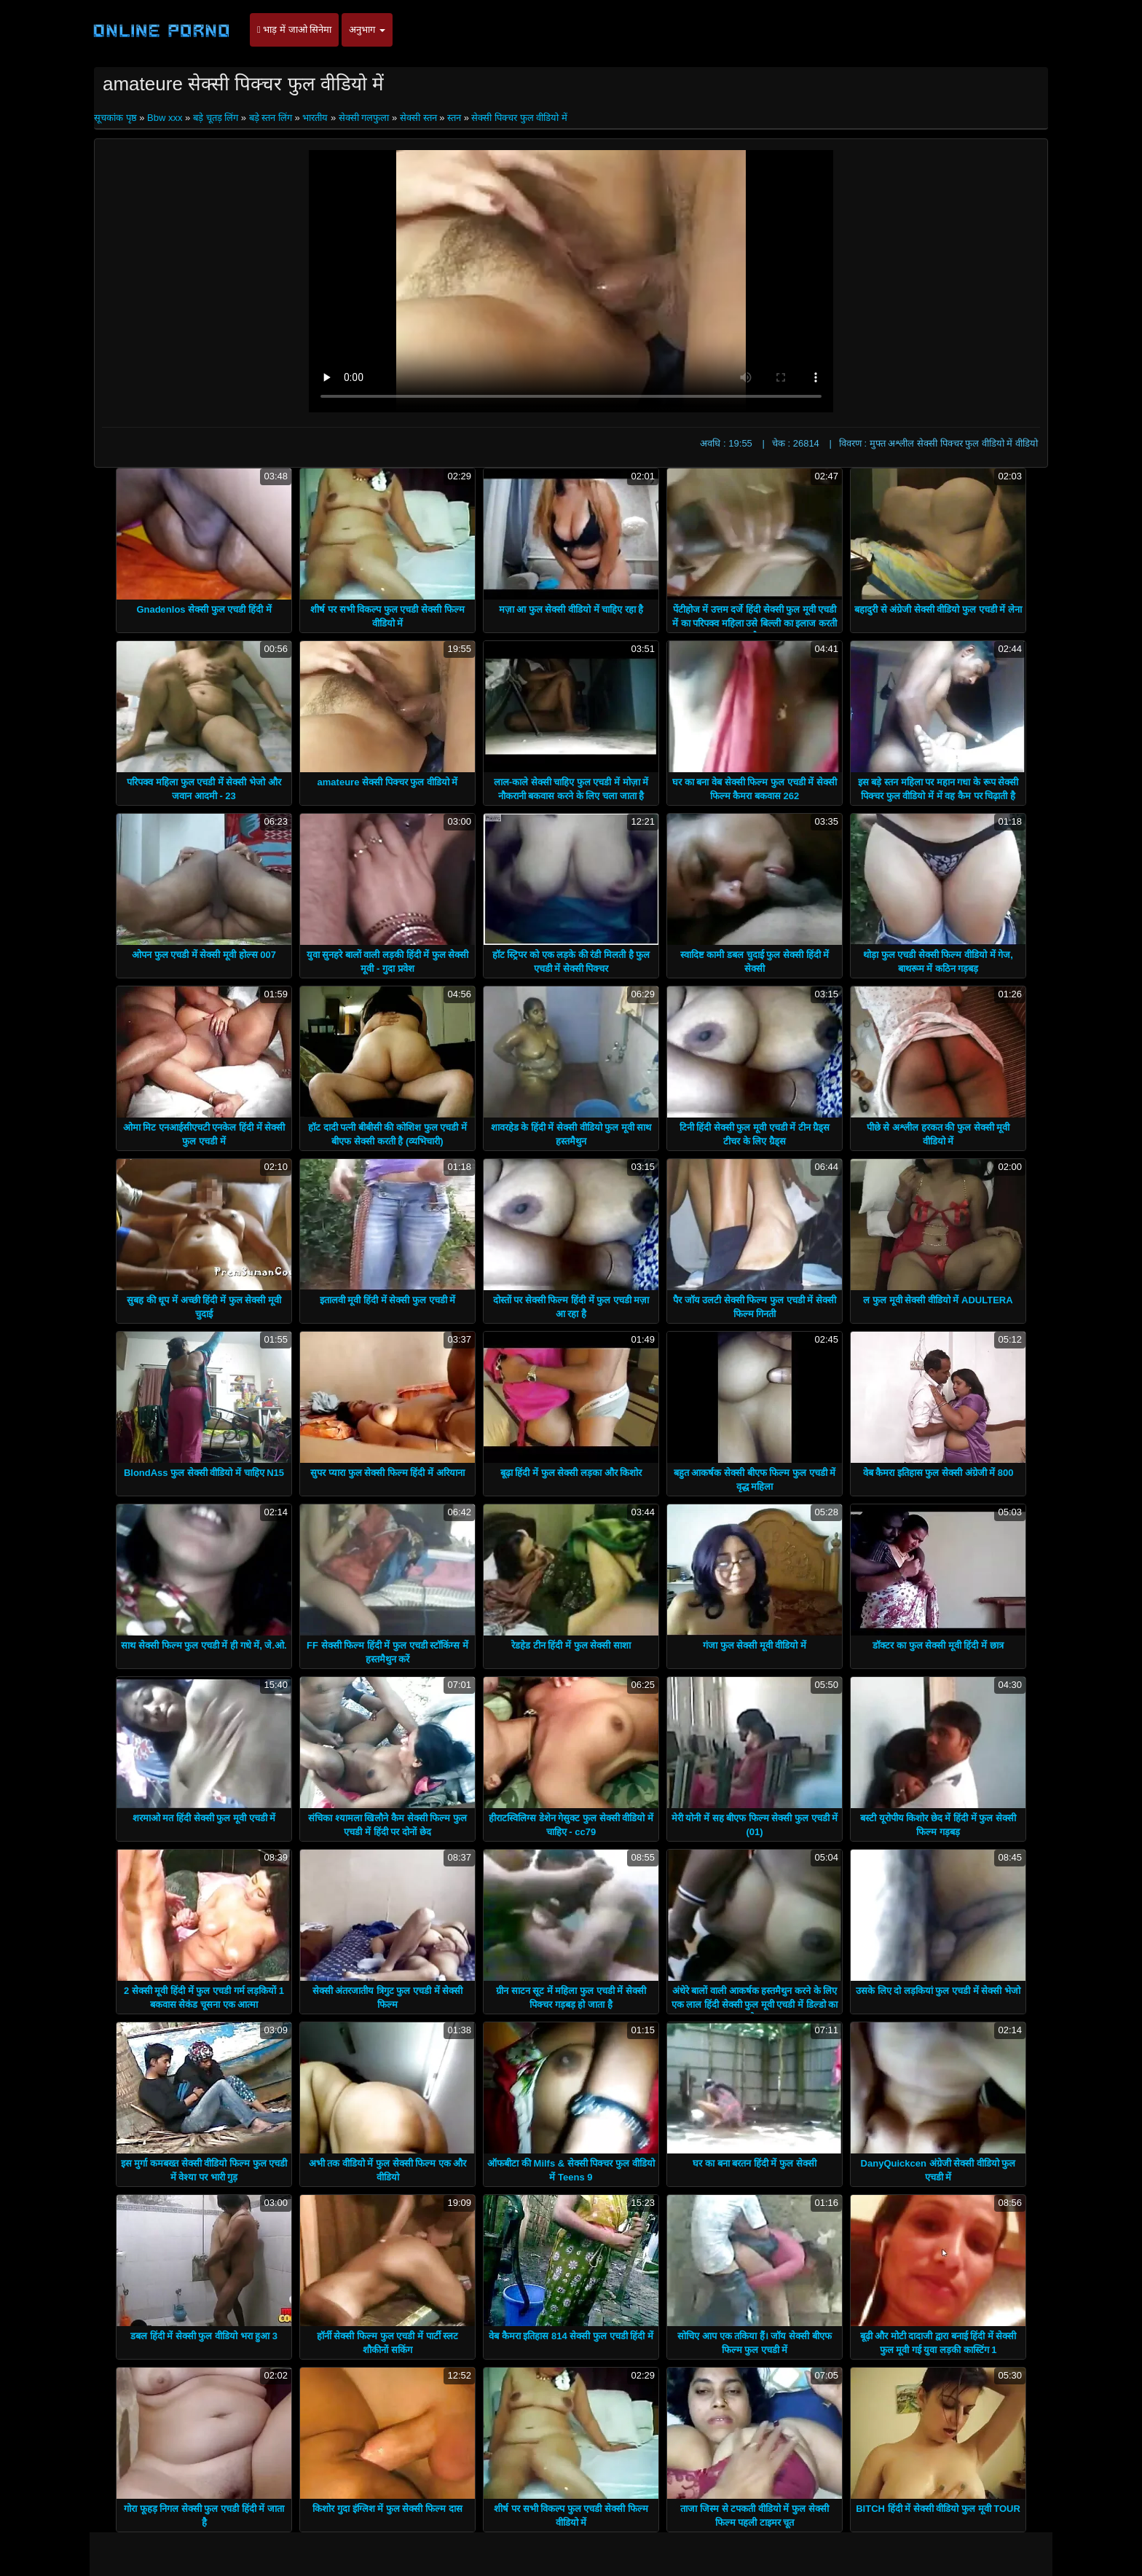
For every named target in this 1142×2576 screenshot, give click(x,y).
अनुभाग (367, 29)
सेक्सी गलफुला (364, 117)
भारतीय (315, 117)
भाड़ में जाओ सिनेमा (294, 29)
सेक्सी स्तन (418, 117)
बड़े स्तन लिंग (270, 117)
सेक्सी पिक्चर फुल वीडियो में (519, 117)
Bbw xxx (164, 117)
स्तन (454, 117)
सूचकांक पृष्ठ (116, 117)
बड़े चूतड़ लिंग (215, 117)
